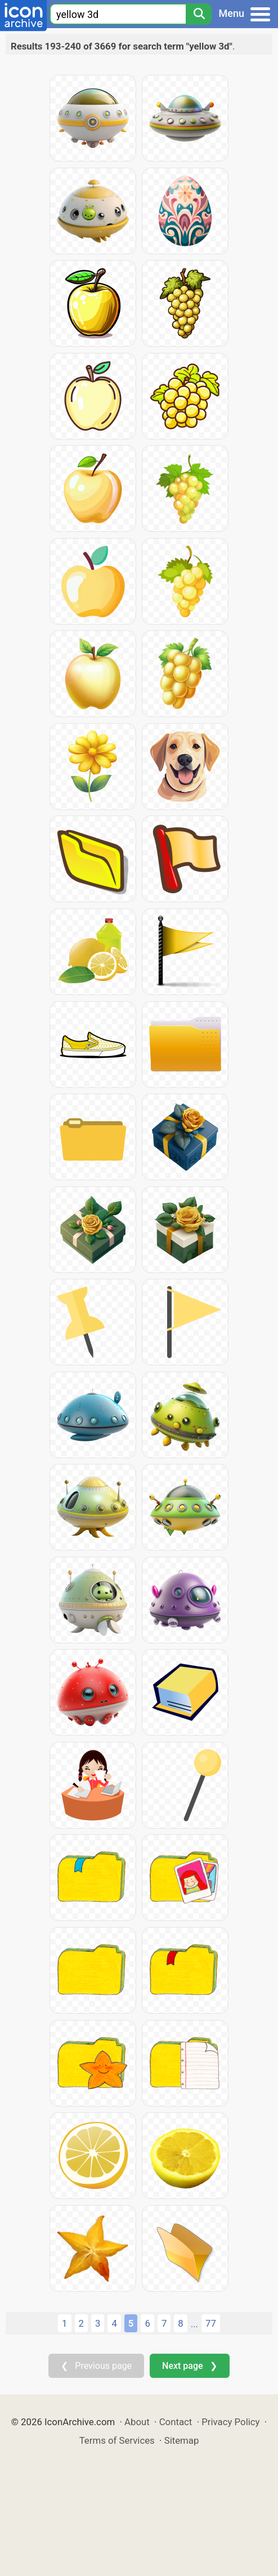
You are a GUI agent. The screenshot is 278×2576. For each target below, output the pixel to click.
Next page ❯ (189, 2365)
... (194, 2323)
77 (210, 2323)
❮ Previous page (96, 2365)
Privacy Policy (230, 2421)
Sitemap (181, 2440)
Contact (175, 2421)
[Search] (199, 14)
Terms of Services (117, 2440)
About (137, 2421)
